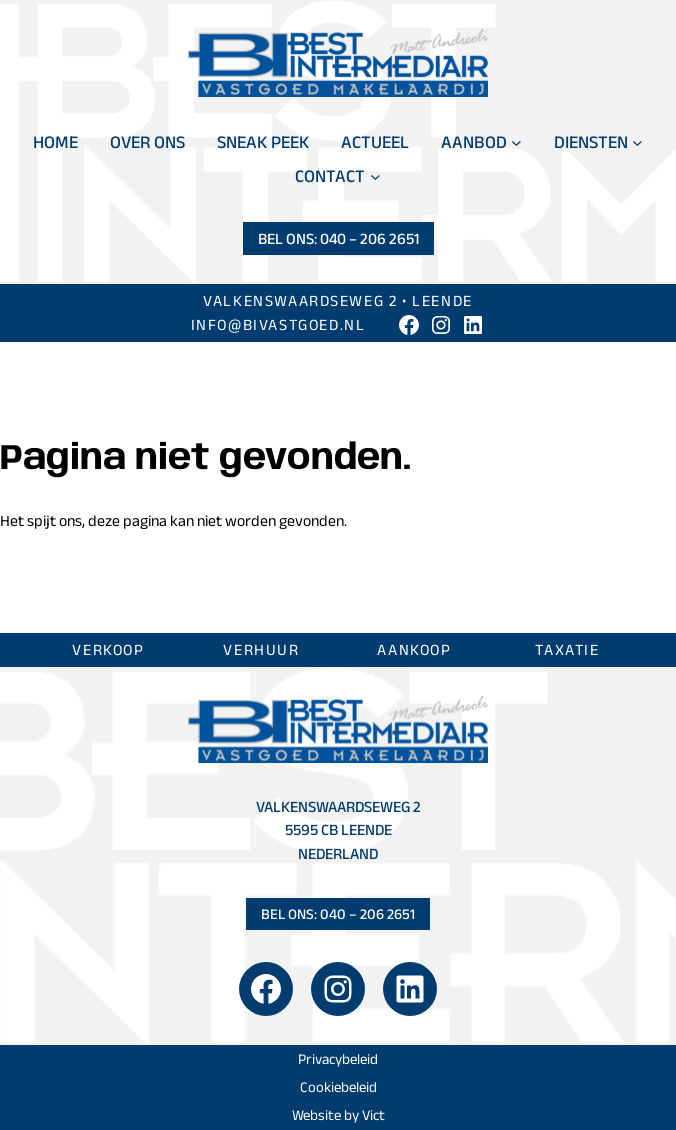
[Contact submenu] (375, 176)
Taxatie (567, 649)
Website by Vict (338, 1115)
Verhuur (261, 649)
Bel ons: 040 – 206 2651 (338, 238)
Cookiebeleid (338, 1087)
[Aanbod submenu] (516, 142)
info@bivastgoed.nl (278, 324)
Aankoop (414, 649)
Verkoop (108, 649)
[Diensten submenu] (637, 142)
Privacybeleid (338, 1059)
